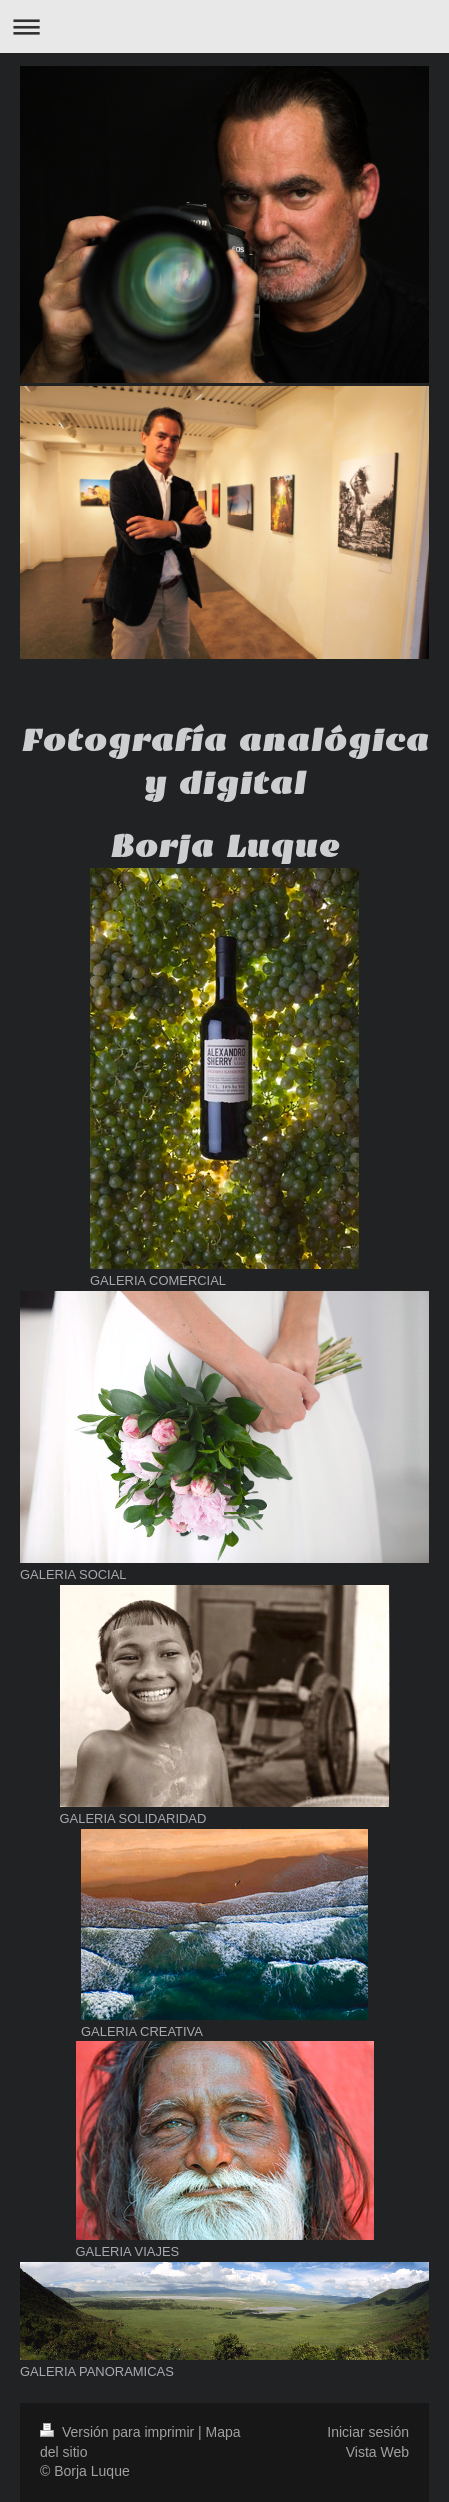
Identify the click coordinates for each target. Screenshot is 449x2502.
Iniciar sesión (368, 2432)
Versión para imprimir (119, 2432)
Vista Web (377, 2452)
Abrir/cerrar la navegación (224, 26)
